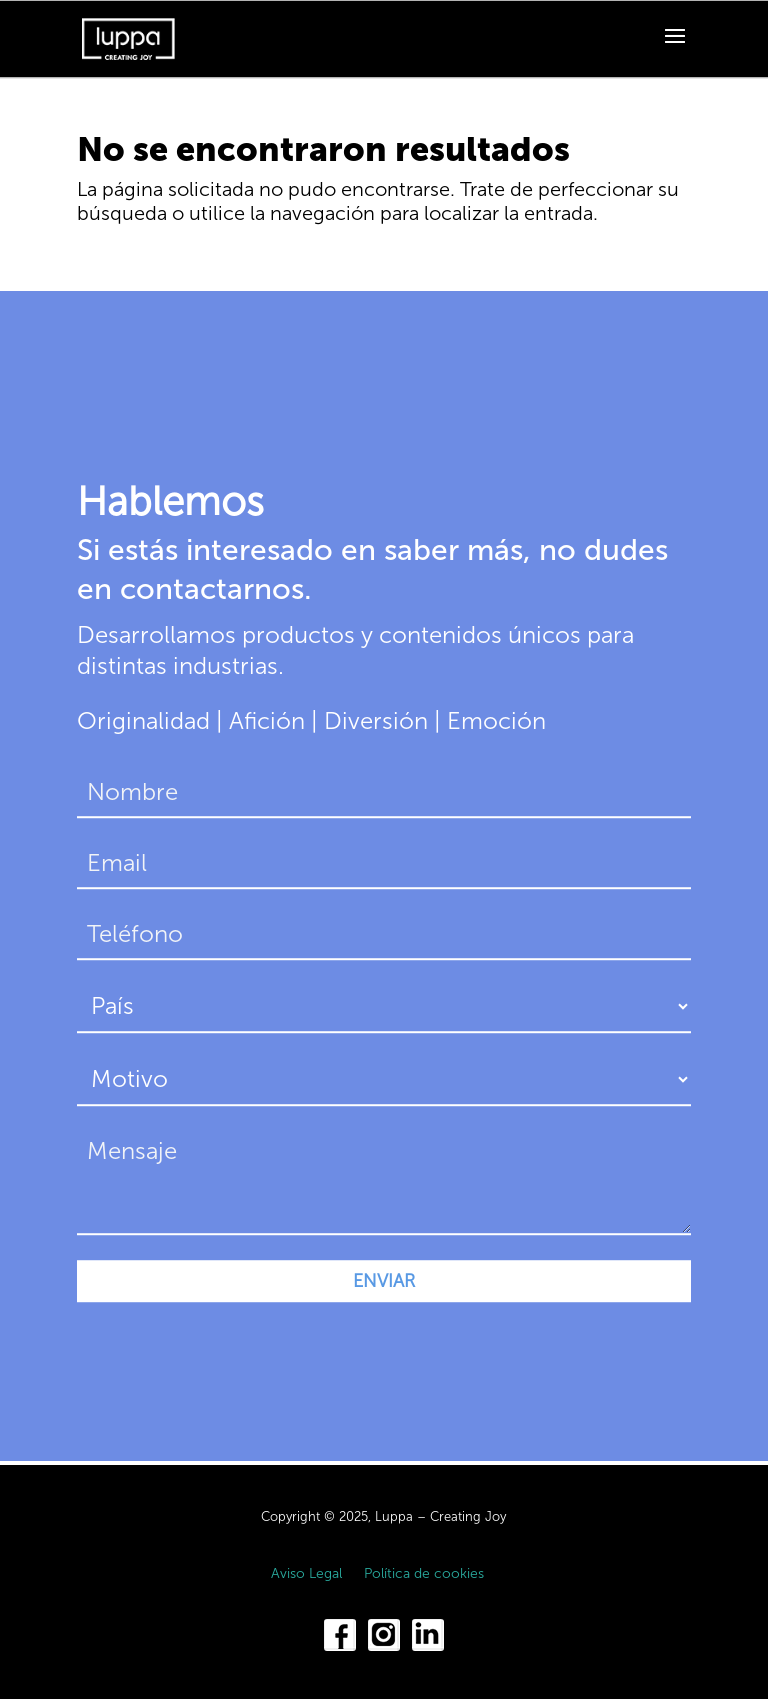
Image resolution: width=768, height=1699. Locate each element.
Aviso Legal (306, 1574)
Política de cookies (424, 1574)
